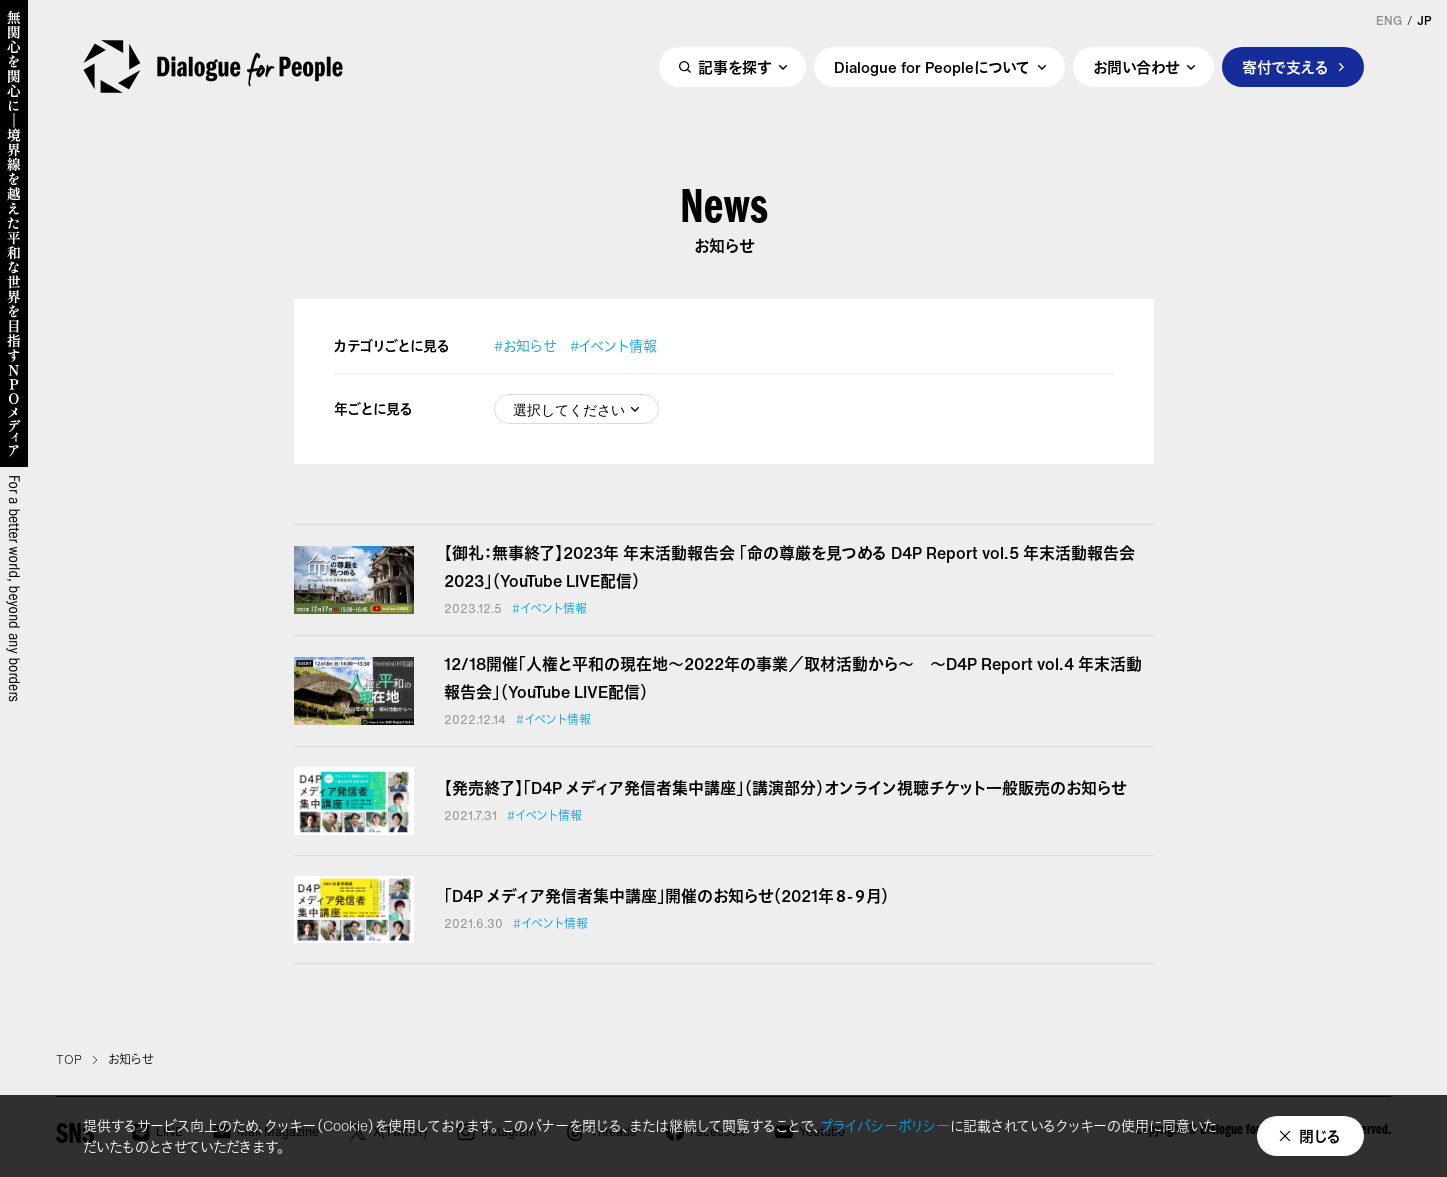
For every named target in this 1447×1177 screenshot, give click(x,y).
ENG (1389, 21)
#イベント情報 (613, 345)
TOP (69, 1060)
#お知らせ (525, 345)
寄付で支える (1285, 67)
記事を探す (734, 67)
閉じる (1320, 1136)
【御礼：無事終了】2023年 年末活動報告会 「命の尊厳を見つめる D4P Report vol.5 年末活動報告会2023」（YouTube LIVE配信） (789, 567)
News (724, 213)
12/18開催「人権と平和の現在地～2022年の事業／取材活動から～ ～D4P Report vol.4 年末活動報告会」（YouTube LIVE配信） (793, 678)
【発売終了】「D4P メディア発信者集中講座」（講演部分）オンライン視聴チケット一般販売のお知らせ (785, 788)
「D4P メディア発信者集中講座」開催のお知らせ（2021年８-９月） (666, 896)
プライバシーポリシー (885, 1125)
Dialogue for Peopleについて (932, 67)
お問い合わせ (1136, 67)
